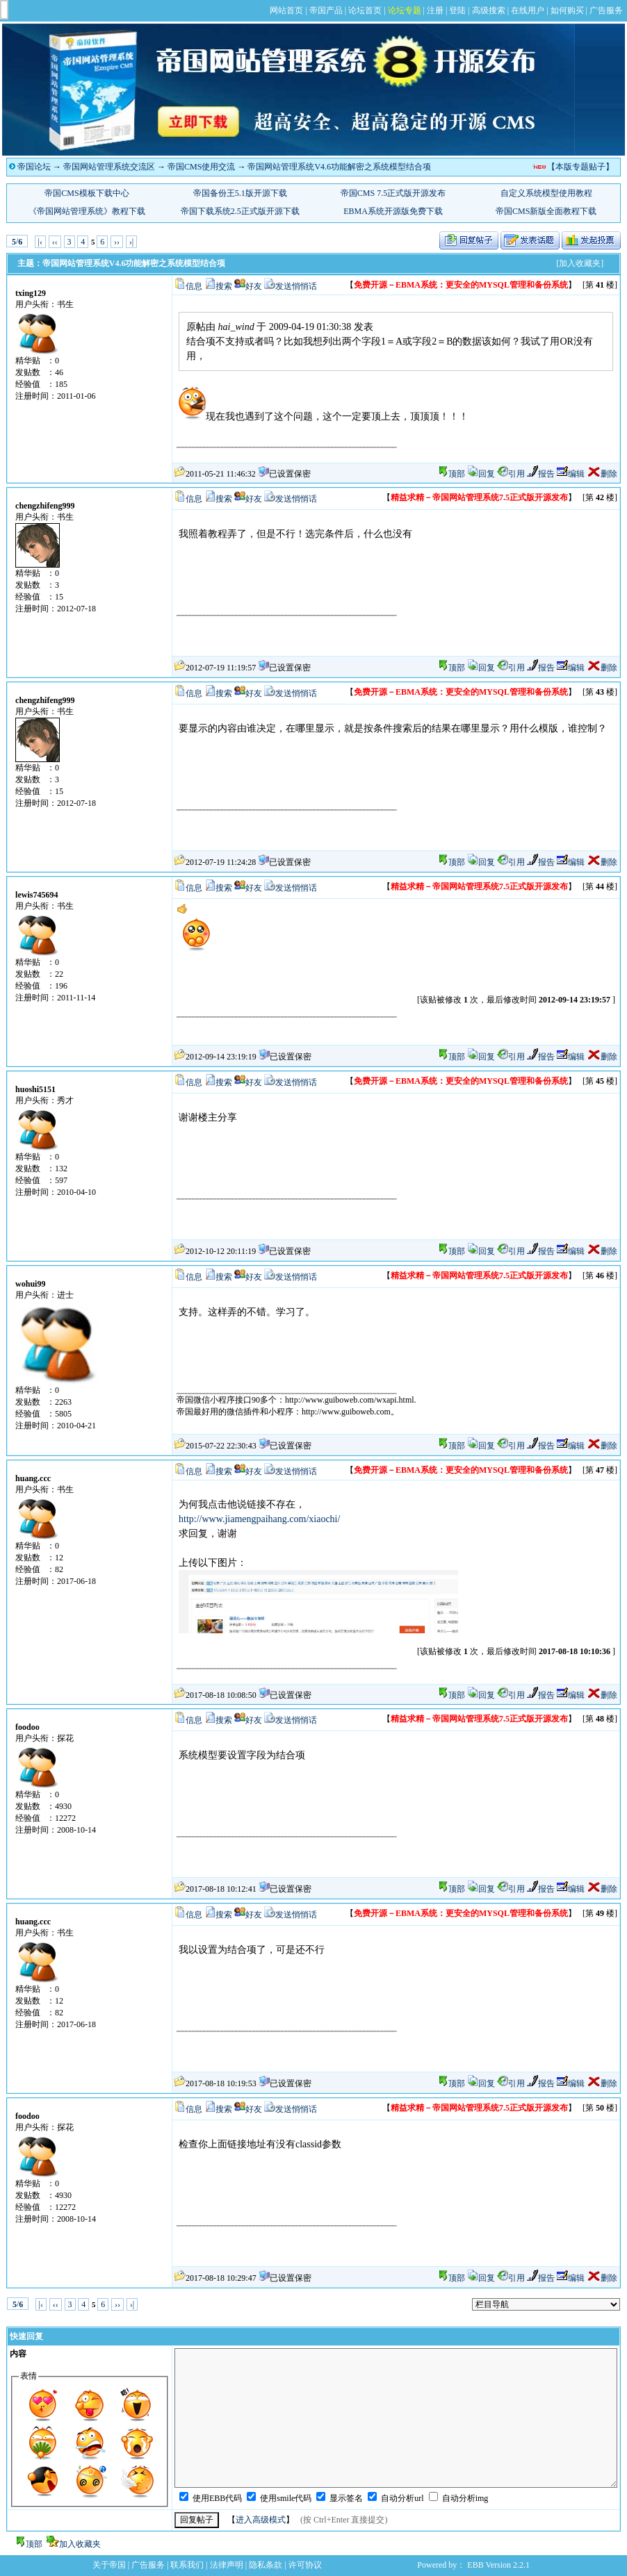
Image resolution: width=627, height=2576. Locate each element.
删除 (602, 474)
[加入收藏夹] (579, 263)
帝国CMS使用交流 (201, 167)
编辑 (571, 474)
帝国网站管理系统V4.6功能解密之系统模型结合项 (339, 167)
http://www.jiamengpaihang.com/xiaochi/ (259, 1519)
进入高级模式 (261, 2520)
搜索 (223, 286)
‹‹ (55, 242)
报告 (541, 474)
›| (131, 242)
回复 (481, 474)
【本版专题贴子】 (580, 167)
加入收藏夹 (80, 2544)
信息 (194, 286)
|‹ (40, 242)
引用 (511, 474)
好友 (253, 286)
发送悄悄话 (296, 286)
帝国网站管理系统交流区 (109, 167)
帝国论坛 (34, 167)
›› (117, 242)
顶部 (456, 474)
